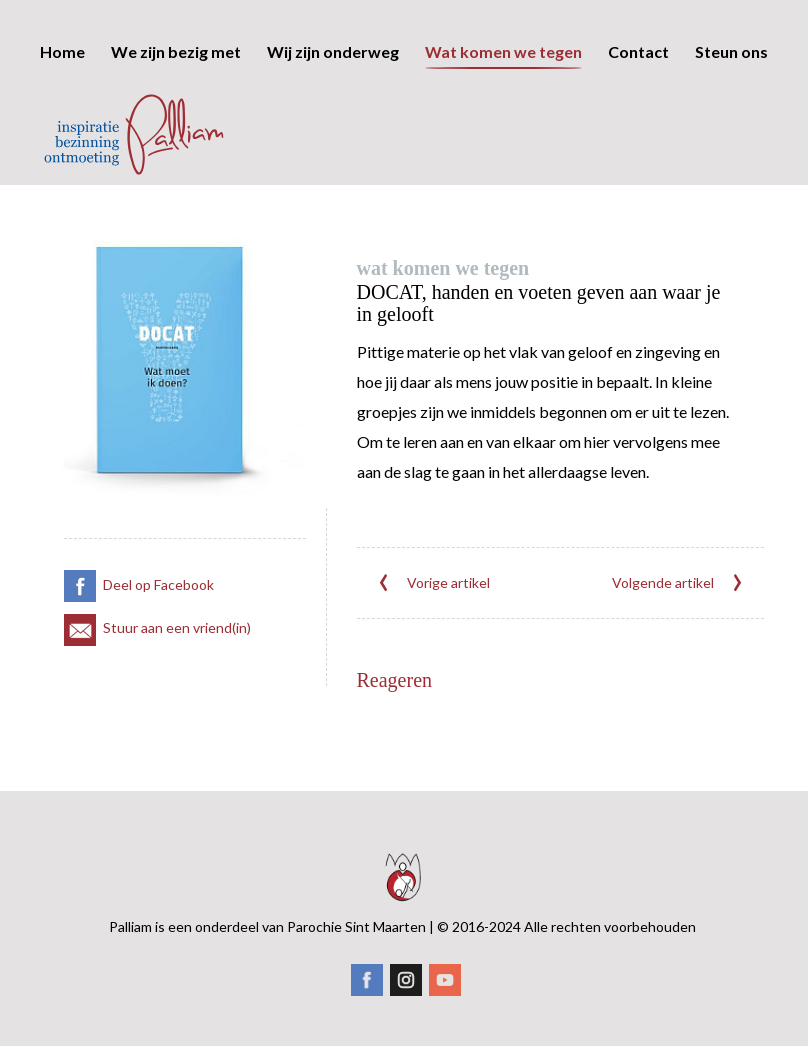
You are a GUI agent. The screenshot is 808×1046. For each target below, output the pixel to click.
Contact (638, 142)
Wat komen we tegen (503, 142)
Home (62, 142)
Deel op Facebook (139, 574)
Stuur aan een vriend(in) (157, 617)
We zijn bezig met (176, 142)
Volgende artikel (678, 573)
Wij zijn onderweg (333, 142)
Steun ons (731, 142)
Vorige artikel (433, 573)
